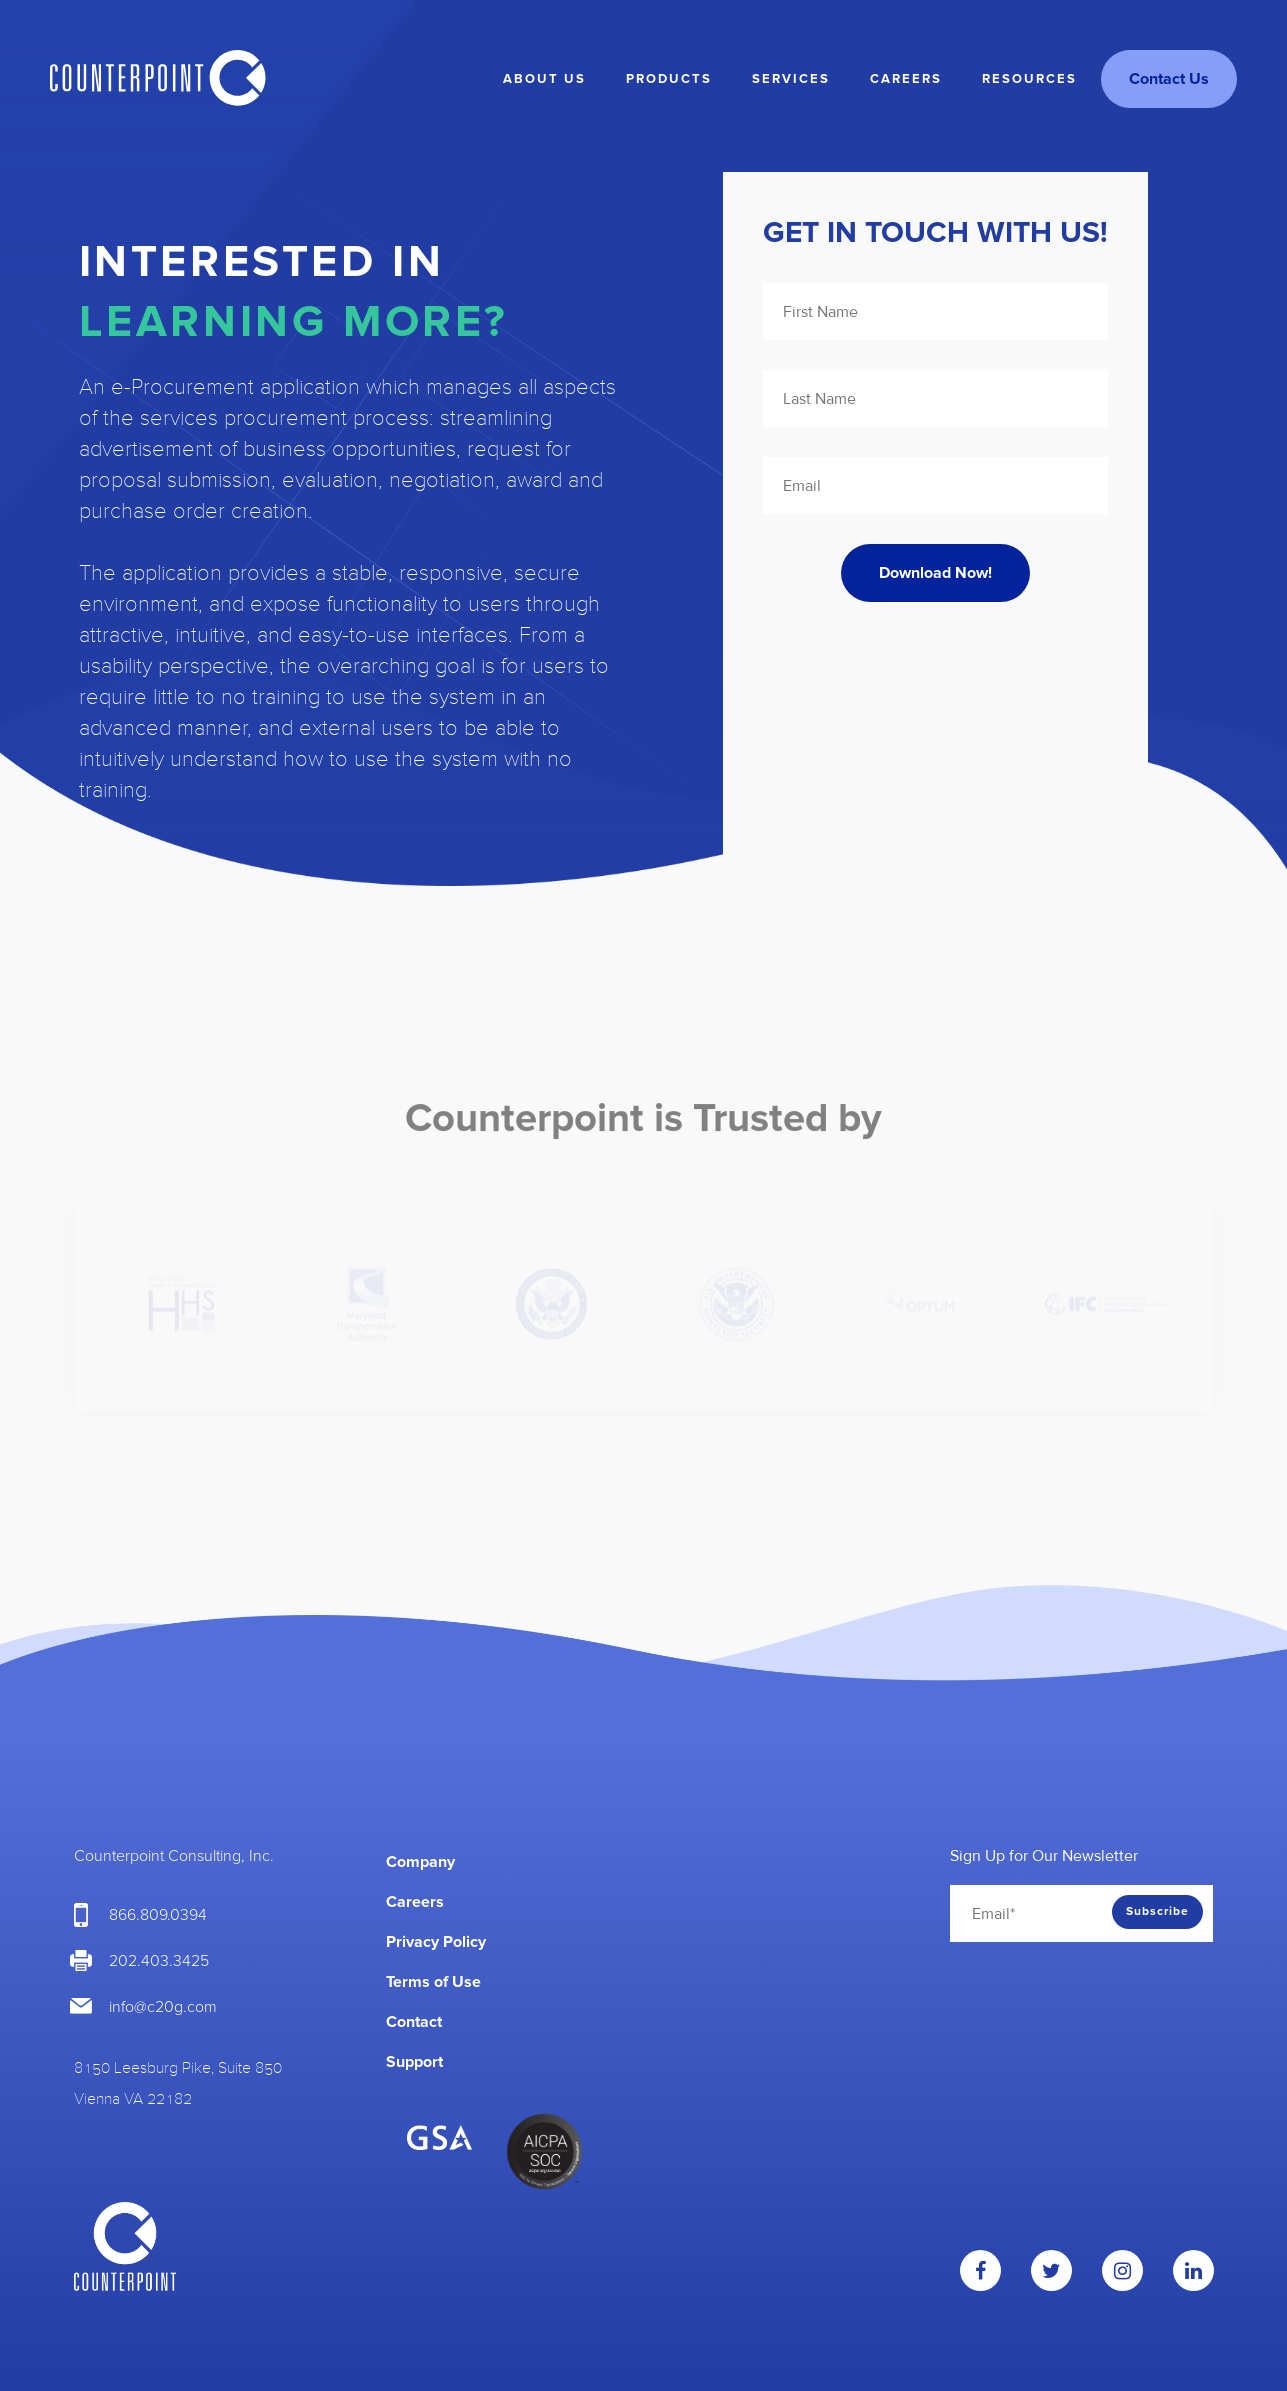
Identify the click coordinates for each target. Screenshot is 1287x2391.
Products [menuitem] (669, 79)
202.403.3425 (159, 1961)
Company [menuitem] (420, 1862)
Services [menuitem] (791, 79)
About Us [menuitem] (544, 79)
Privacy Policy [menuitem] (436, 1942)
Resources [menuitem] (1029, 79)
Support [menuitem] (414, 2062)
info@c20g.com (163, 2007)
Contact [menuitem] (414, 2022)
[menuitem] (789, 1852)
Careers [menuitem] (906, 79)
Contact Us (1169, 79)
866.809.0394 (158, 1915)
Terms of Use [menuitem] (433, 1982)
